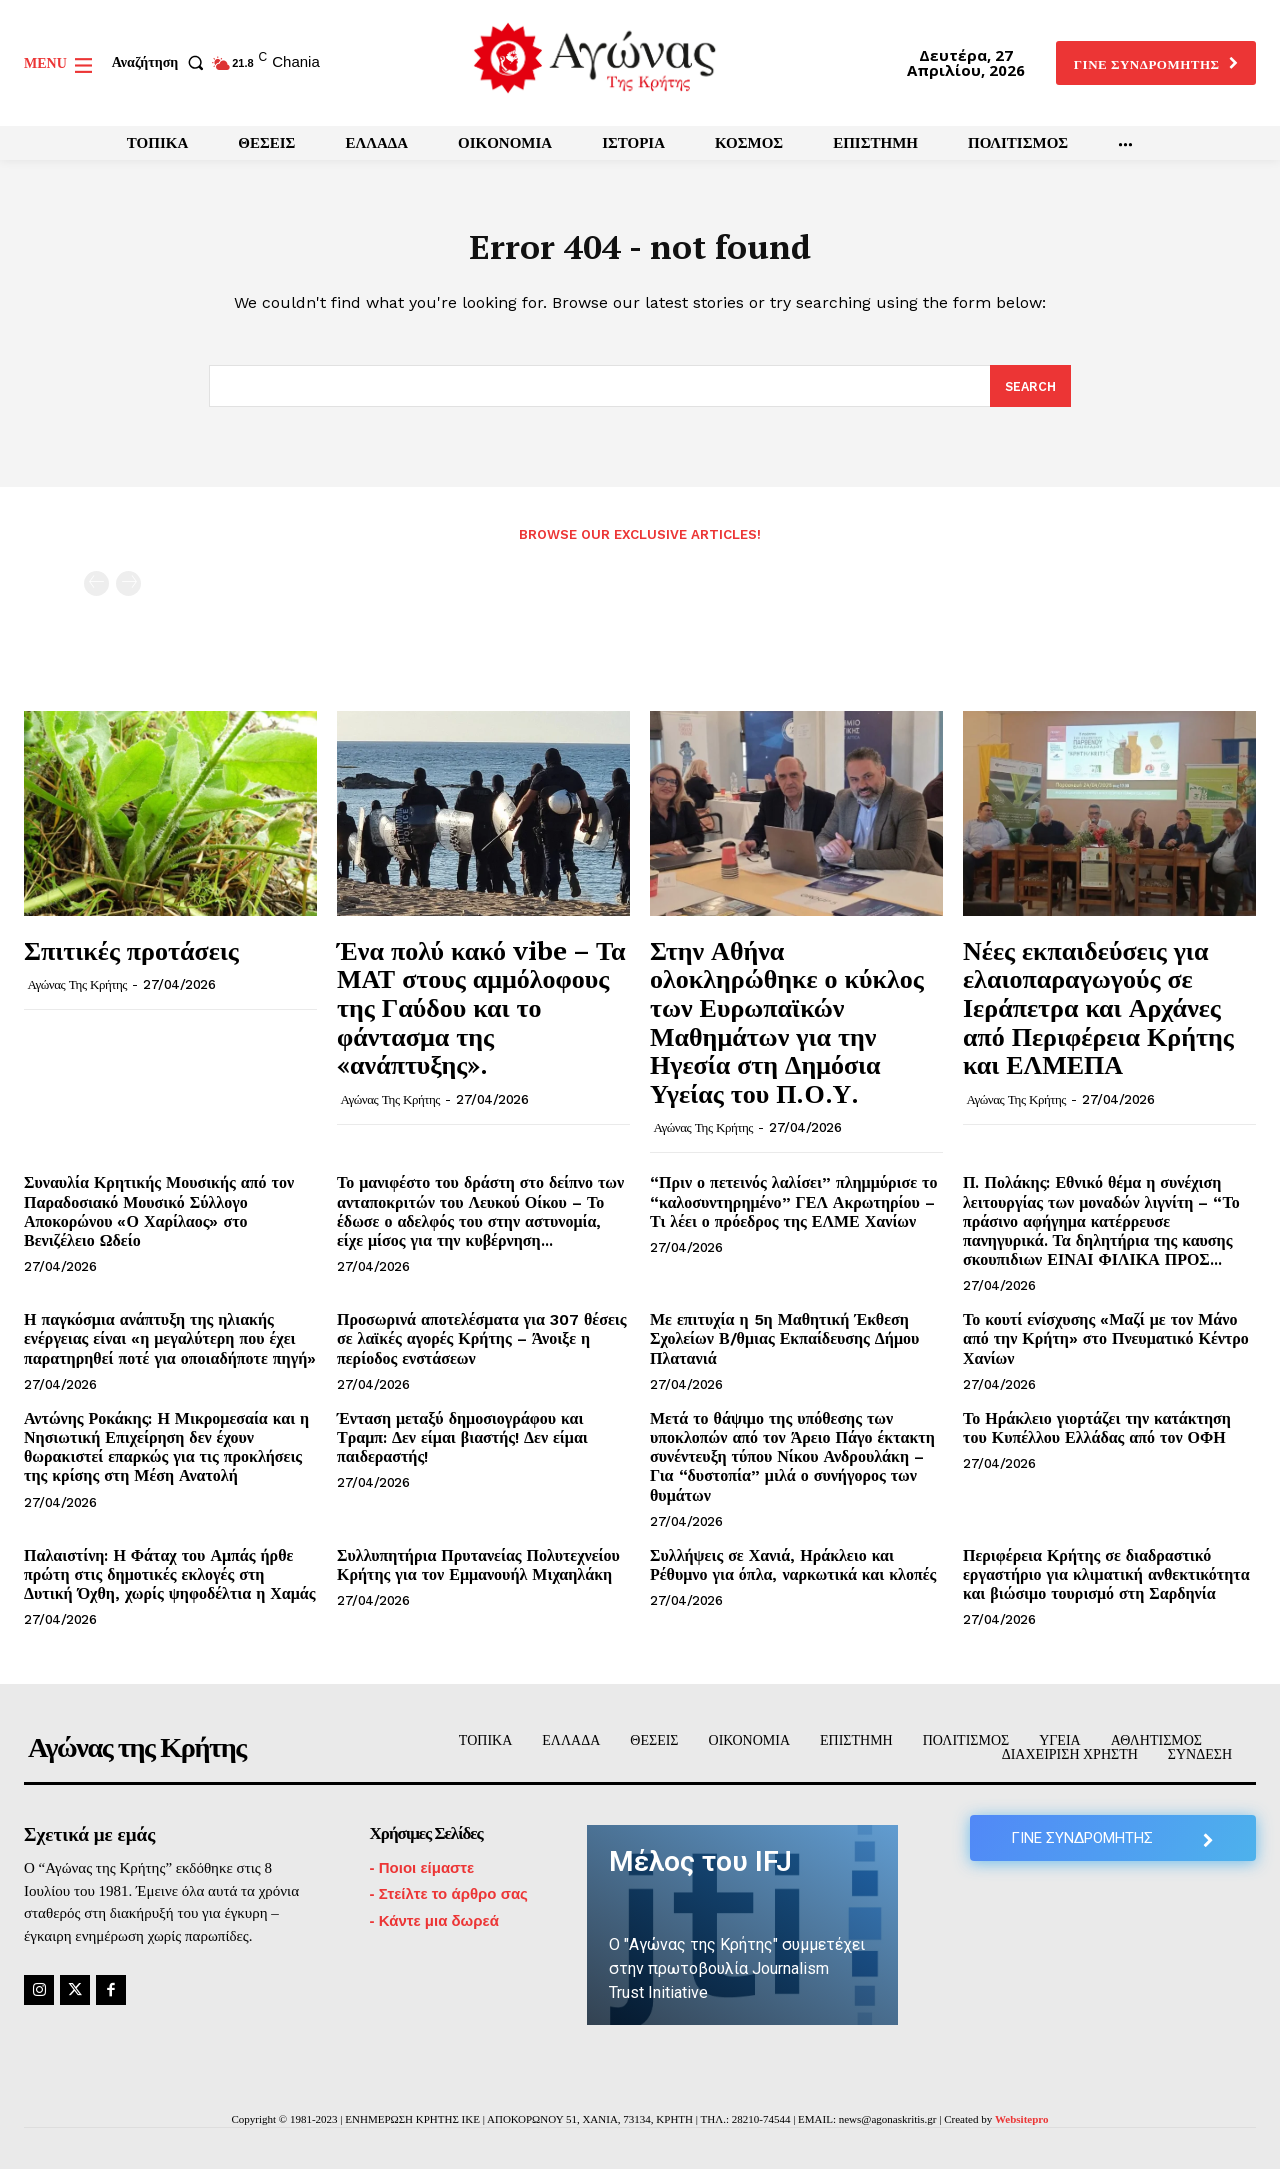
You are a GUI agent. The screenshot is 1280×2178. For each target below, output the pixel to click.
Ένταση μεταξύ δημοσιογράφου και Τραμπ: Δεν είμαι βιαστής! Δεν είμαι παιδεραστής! (462, 1446)
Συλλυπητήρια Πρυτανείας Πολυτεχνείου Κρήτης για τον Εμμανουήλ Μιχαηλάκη (478, 1574)
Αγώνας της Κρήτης (77, 994)
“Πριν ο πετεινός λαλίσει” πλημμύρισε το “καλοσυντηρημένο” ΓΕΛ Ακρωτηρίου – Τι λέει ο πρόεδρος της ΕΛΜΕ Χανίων (794, 1211)
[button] (162, 63)
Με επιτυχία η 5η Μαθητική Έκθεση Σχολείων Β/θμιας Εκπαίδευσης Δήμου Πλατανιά (784, 1348)
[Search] (1029, 395)
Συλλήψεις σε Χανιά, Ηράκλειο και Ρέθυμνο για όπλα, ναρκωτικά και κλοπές (793, 1574)
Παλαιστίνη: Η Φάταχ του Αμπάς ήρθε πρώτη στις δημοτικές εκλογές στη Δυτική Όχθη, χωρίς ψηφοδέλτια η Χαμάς (169, 1583)
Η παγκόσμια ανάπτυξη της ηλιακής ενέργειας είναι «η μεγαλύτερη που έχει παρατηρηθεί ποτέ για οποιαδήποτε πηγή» (170, 1348)
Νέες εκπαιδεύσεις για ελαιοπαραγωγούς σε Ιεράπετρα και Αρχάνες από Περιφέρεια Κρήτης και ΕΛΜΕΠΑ (1098, 1016)
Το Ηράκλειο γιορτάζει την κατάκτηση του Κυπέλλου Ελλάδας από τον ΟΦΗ (1097, 1437)
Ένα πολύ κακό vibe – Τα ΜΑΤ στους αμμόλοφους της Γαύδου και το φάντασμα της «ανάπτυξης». (481, 1016)
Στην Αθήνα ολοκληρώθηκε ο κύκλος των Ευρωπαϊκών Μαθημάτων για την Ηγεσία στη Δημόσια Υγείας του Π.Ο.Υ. (787, 1030)
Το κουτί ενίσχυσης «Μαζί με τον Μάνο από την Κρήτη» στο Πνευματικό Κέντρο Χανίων (1106, 1348)
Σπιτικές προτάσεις (131, 959)
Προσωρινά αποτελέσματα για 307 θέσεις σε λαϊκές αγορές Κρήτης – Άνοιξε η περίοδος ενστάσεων (481, 1348)
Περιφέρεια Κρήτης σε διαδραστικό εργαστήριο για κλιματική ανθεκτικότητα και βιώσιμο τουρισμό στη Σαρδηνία (1106, 1583)
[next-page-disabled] (128, 592)
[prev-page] (96, 592)
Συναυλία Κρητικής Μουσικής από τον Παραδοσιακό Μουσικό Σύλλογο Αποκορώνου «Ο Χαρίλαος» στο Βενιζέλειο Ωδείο (159, 1221)
